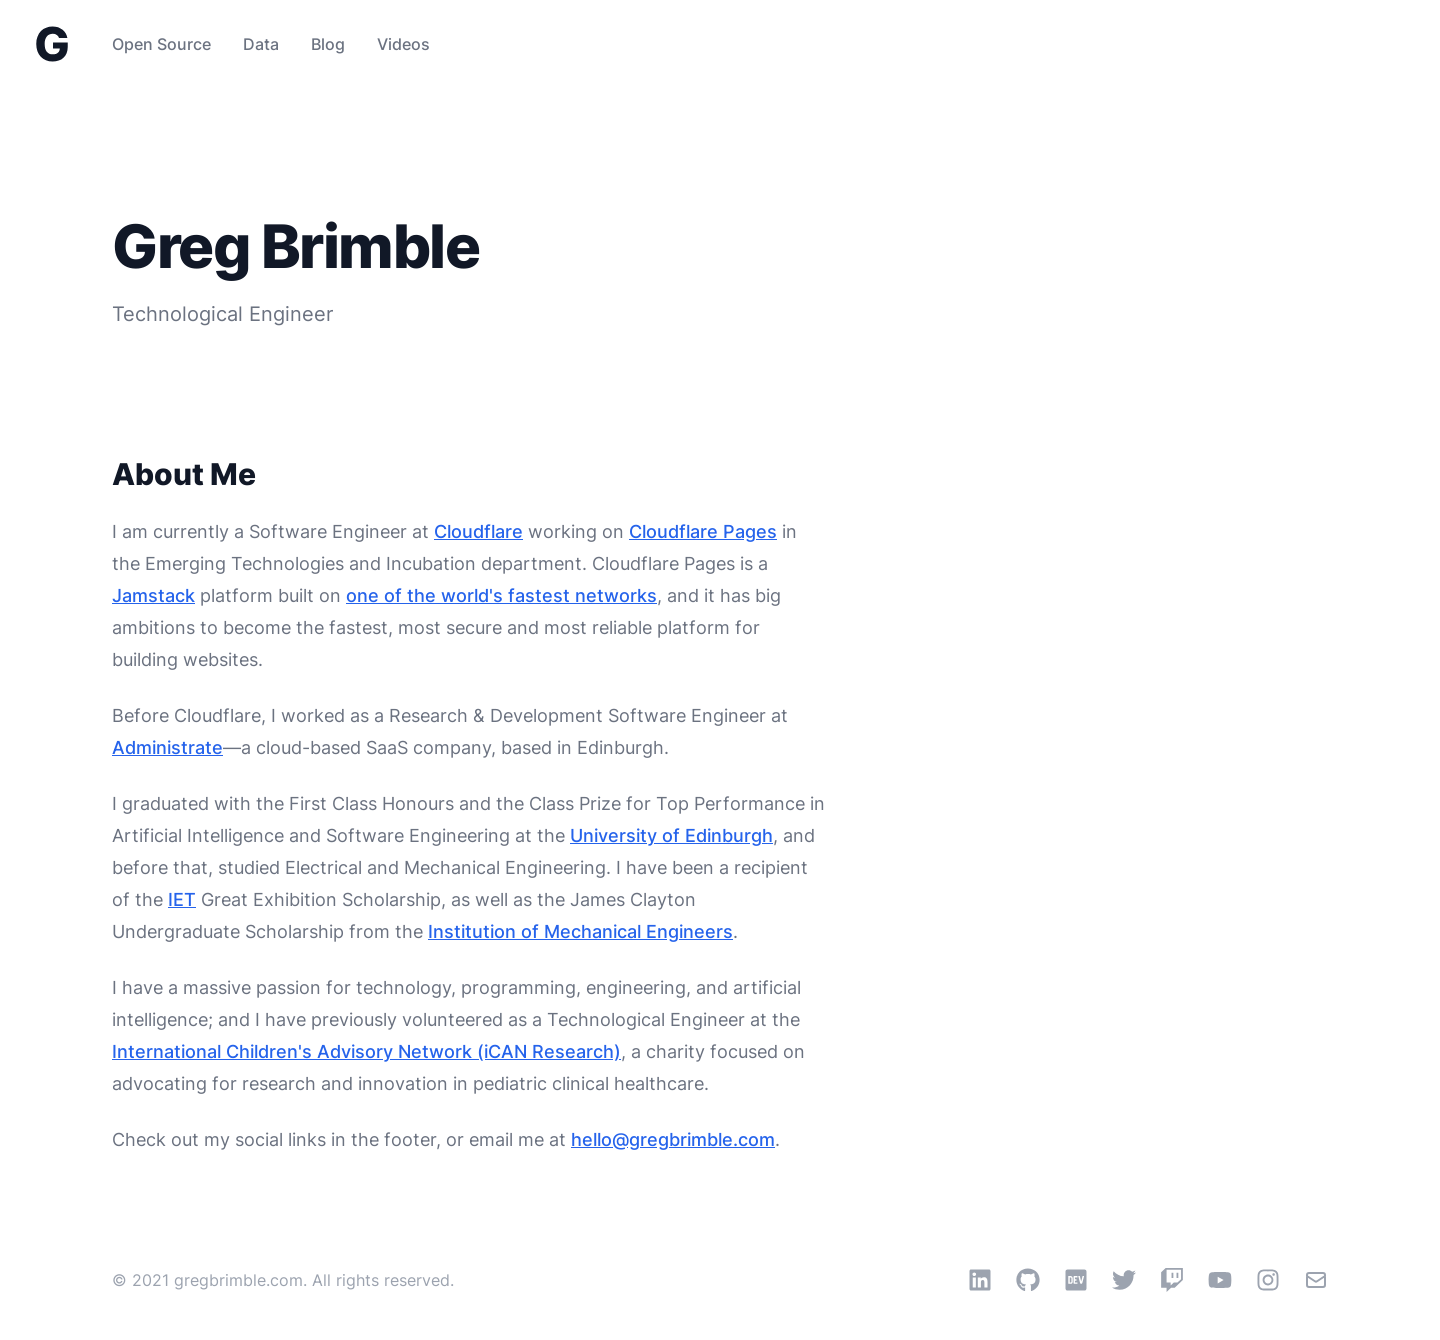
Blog (328, 44)
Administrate (167, 747)
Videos (403, 44)
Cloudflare (478, 531)
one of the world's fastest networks (501, 595)
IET (182, 899)
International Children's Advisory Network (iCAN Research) (366, 1051)
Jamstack (153, 595)
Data (261, 44)
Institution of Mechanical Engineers (580, 931)
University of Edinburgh (671, 835)
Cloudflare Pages (703, 531)
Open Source (161, 44)
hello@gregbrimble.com (673, 1139)
